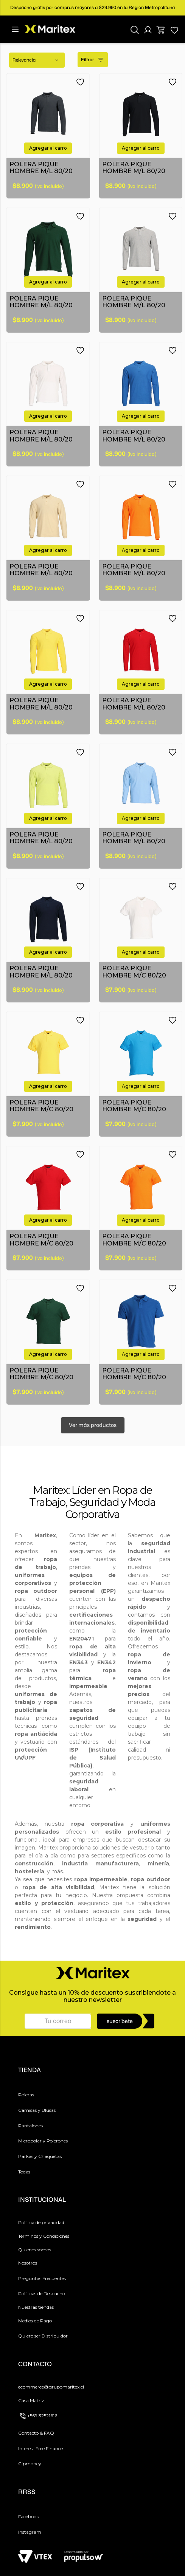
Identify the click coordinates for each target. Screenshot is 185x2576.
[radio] (136, 60)
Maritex (50, 1490)
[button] (147, 30)
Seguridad (94, 1502)
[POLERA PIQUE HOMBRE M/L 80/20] (48, 135)
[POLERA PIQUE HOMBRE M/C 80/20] (141, 940)
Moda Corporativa (110, 1508)
